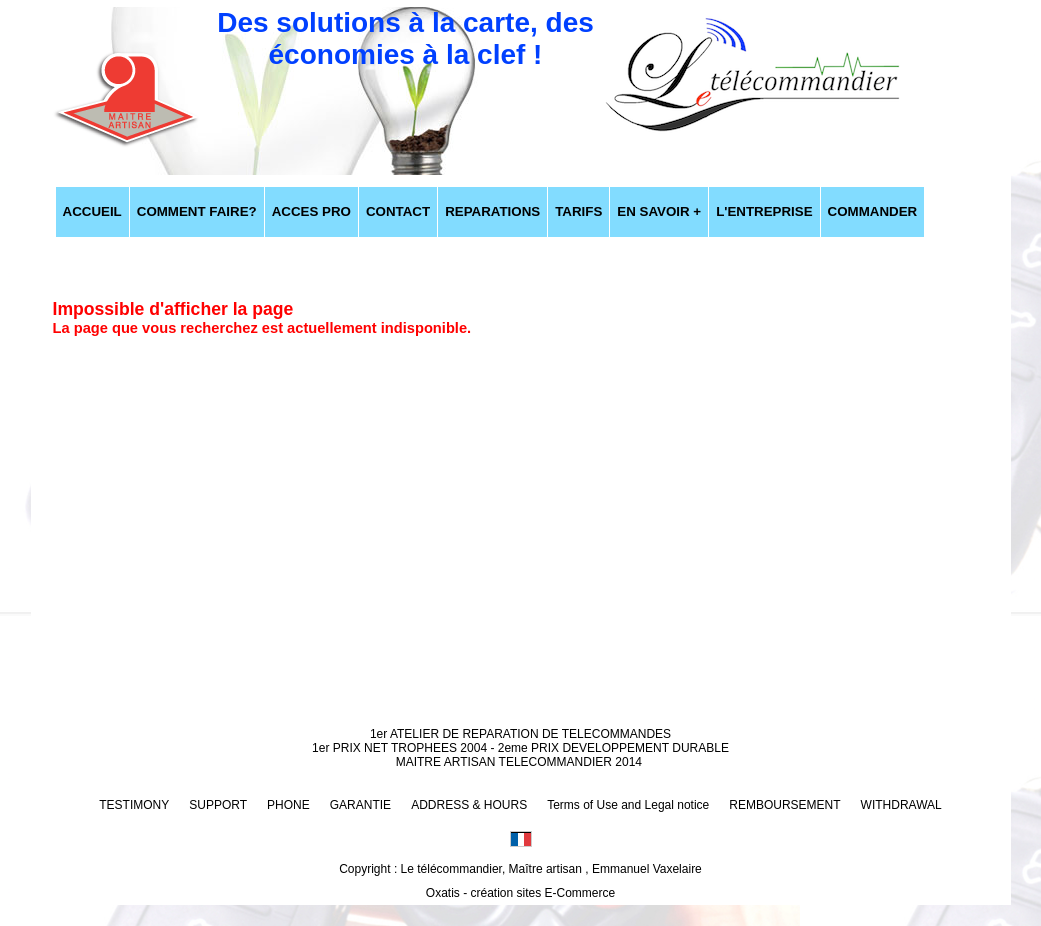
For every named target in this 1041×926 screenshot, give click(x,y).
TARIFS (578, 211)
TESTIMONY (134, 805)
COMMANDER (873, 211)
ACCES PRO (311, 211)
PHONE (288, 805)
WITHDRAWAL (901, 805)
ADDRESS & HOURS (469, 805)
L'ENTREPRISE (764, 211)
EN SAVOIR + (659, 211)
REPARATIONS (492, 211)
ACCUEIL (92, 211)
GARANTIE (360, 805)
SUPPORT (218, 805)
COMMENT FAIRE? (197, 211)
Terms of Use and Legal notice (628, 805)
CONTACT (398, 211)
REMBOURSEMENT (784, 805)
